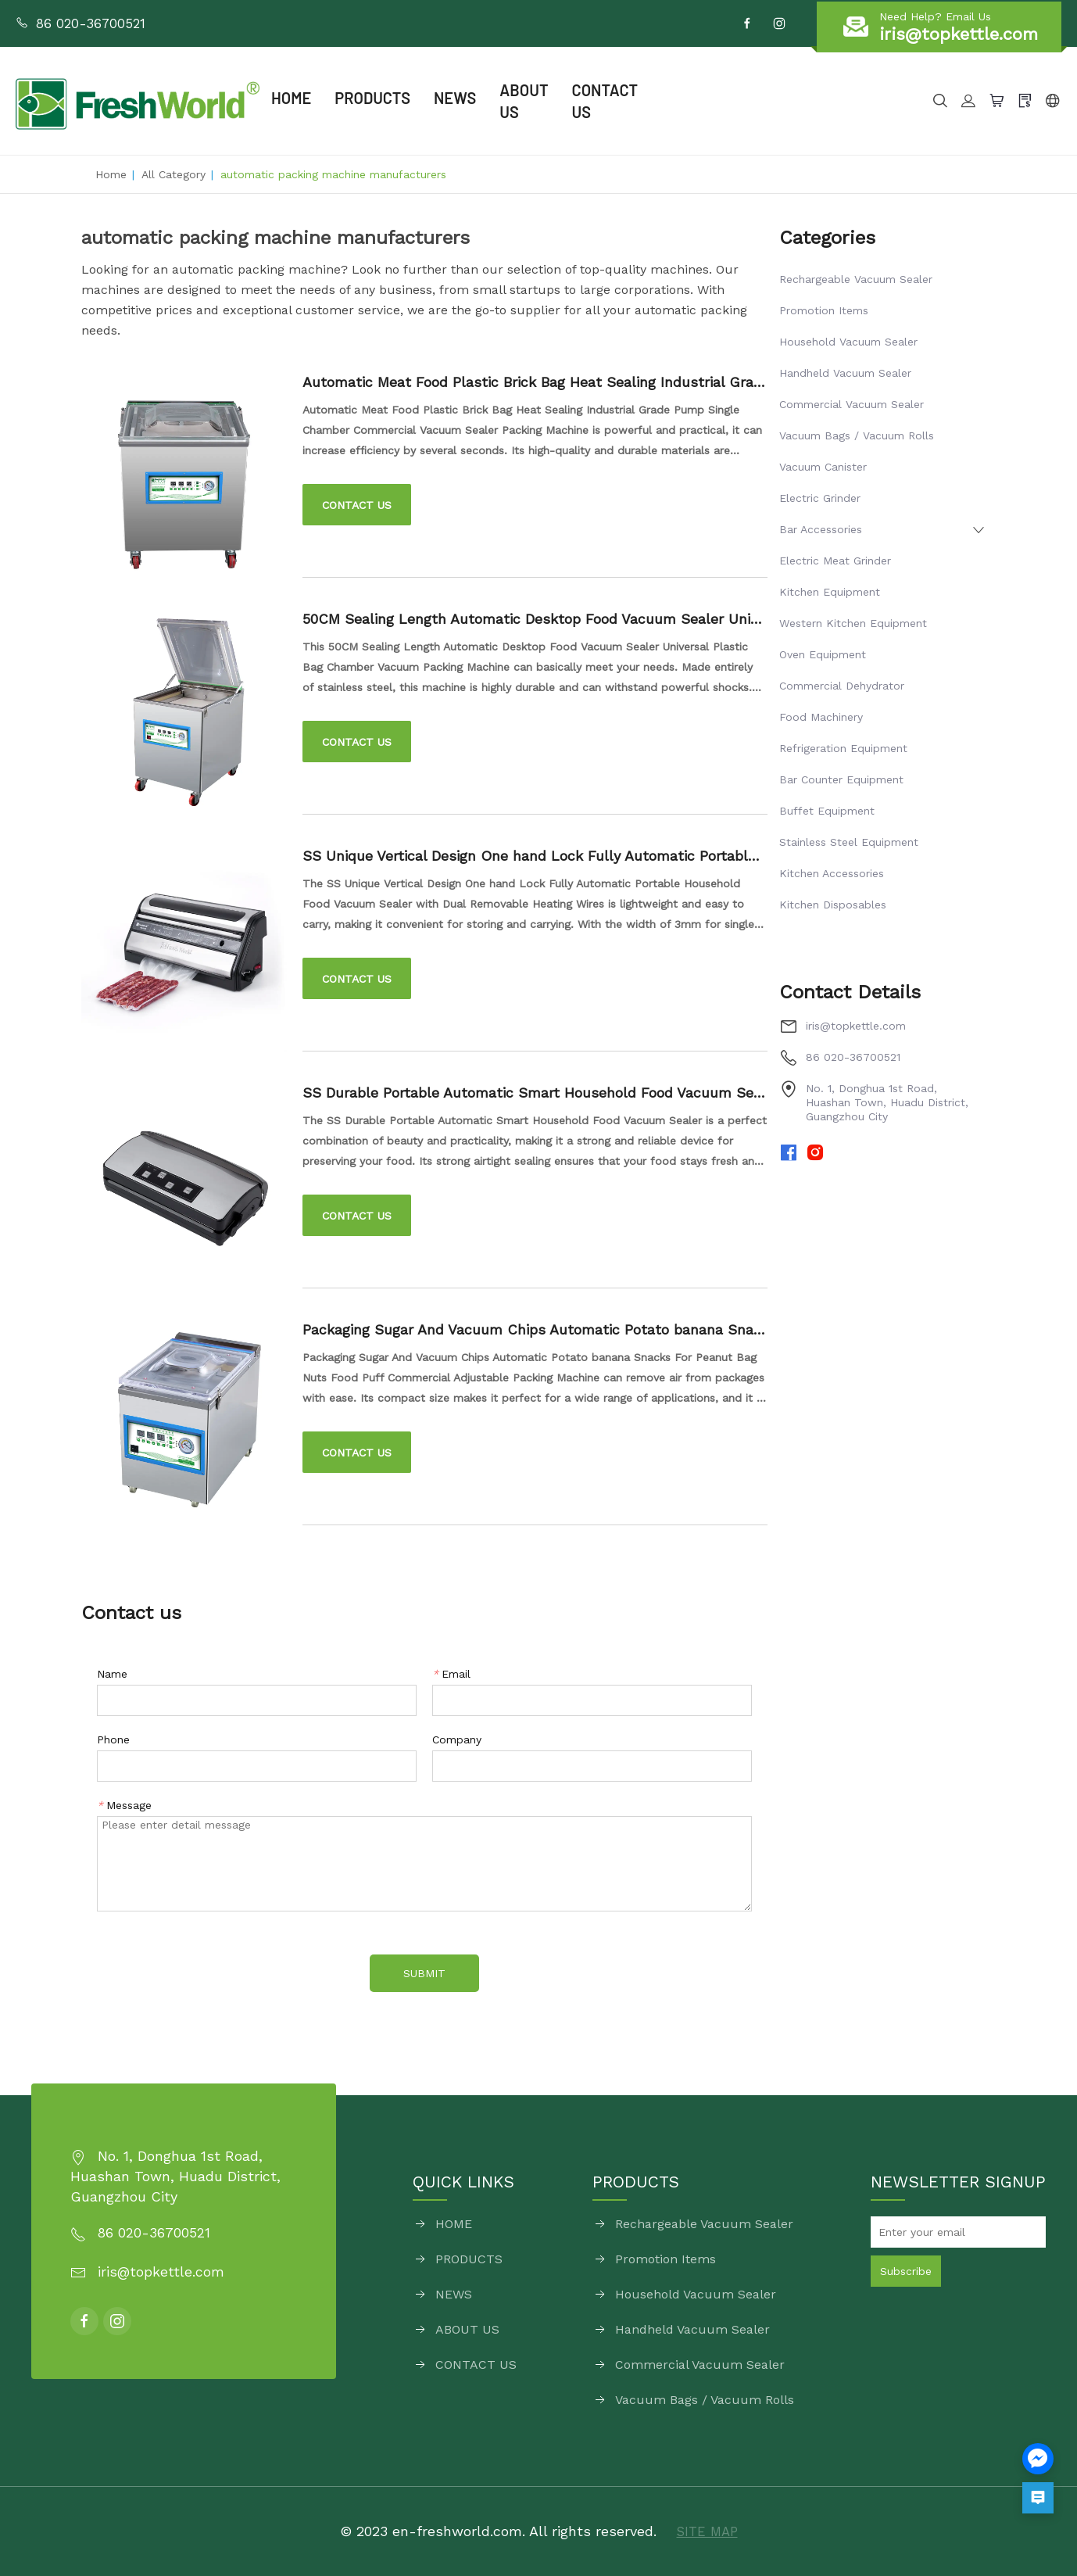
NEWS (455, 97)
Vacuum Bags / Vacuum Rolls (856, 435)
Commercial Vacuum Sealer (851, 404)
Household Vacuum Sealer (848, 341)
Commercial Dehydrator (841, 685)
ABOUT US (523, 101)
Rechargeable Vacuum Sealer (855, 279)
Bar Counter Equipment (841, 779)
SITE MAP (707, 2531)
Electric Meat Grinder (835, 560)
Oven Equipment (822, 654)
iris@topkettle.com (856, 1025)
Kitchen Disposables (832, 904)
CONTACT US (611, 101)
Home (111, 174)
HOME (291, 97)
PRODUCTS (372, 97)
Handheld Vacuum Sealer (845, 373)
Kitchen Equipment (829, 592)
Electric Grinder (820, 498)
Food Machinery (821, 717)
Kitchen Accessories (831, 873)
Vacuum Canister (823, 466)
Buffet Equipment (827, 810)
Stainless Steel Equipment (848, 842)
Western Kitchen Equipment (853, 623)
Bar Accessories (820, 529)
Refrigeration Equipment (843, 748)
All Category (173, 174)
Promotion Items (823, 310)
